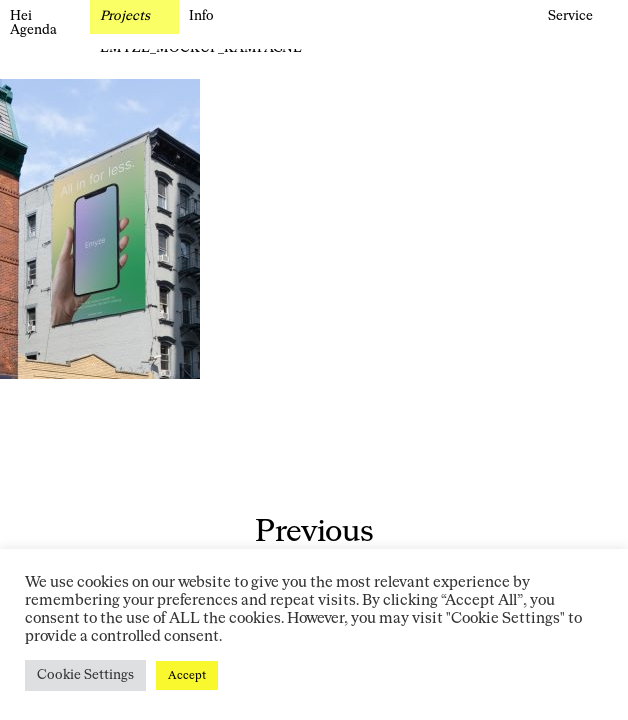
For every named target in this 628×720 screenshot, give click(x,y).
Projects (125, 16)
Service (570, 16)
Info (201, 16)
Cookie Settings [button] (85, 675)
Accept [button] (187, 675)
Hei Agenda (33, 23)
